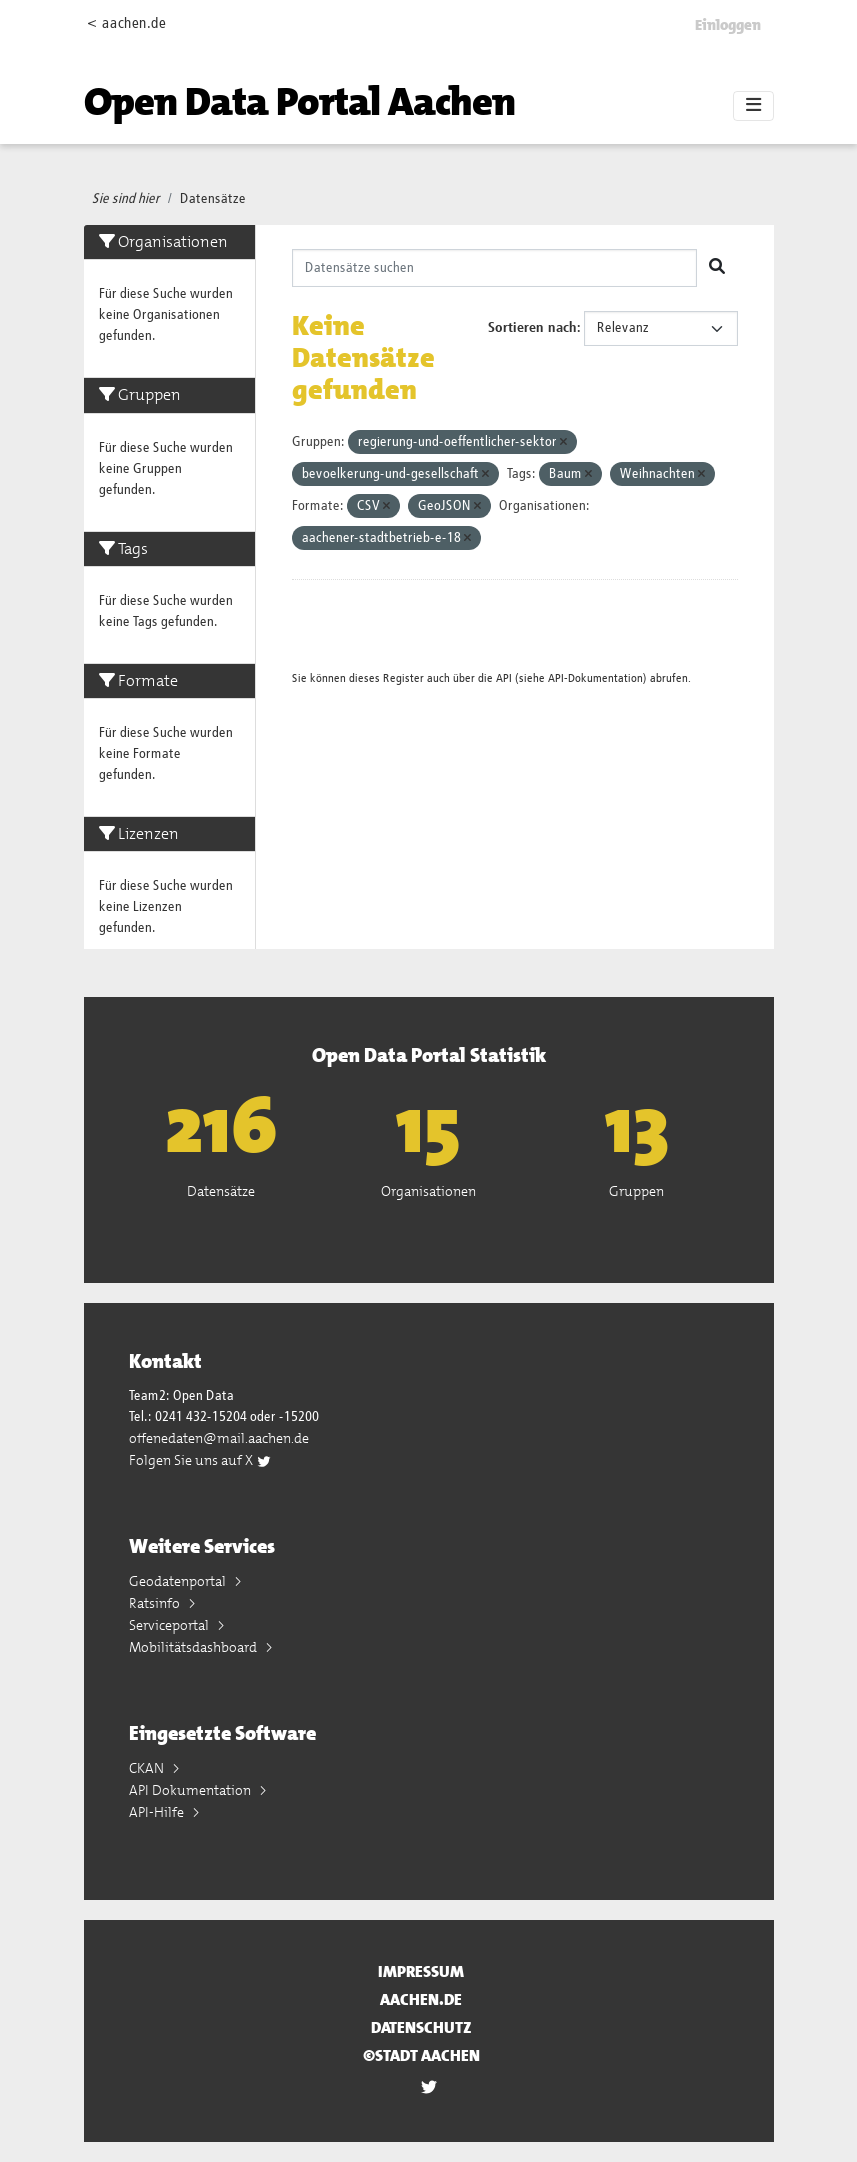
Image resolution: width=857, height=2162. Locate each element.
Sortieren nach (532, 328)
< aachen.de (126, 23)
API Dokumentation (191, 1790)
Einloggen (728, 25)
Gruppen (636, 1191)
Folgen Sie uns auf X (200, 1460)
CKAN (148, 1768)
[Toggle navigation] (753, 106)
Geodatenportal (179, 1581)
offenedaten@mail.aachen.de (219, 1438)
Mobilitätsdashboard (194, 1647)
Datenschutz (421, 2027)
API (504, 678)
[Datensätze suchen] (494, 268)
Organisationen (428, 1191)
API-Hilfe (158, 1812)
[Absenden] (717, 268)
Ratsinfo (156, 1603)
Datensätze (213, 199)
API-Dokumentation (595, 678)
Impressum (421, 1971)
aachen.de (421, 1999)
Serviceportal (170, 1625)
